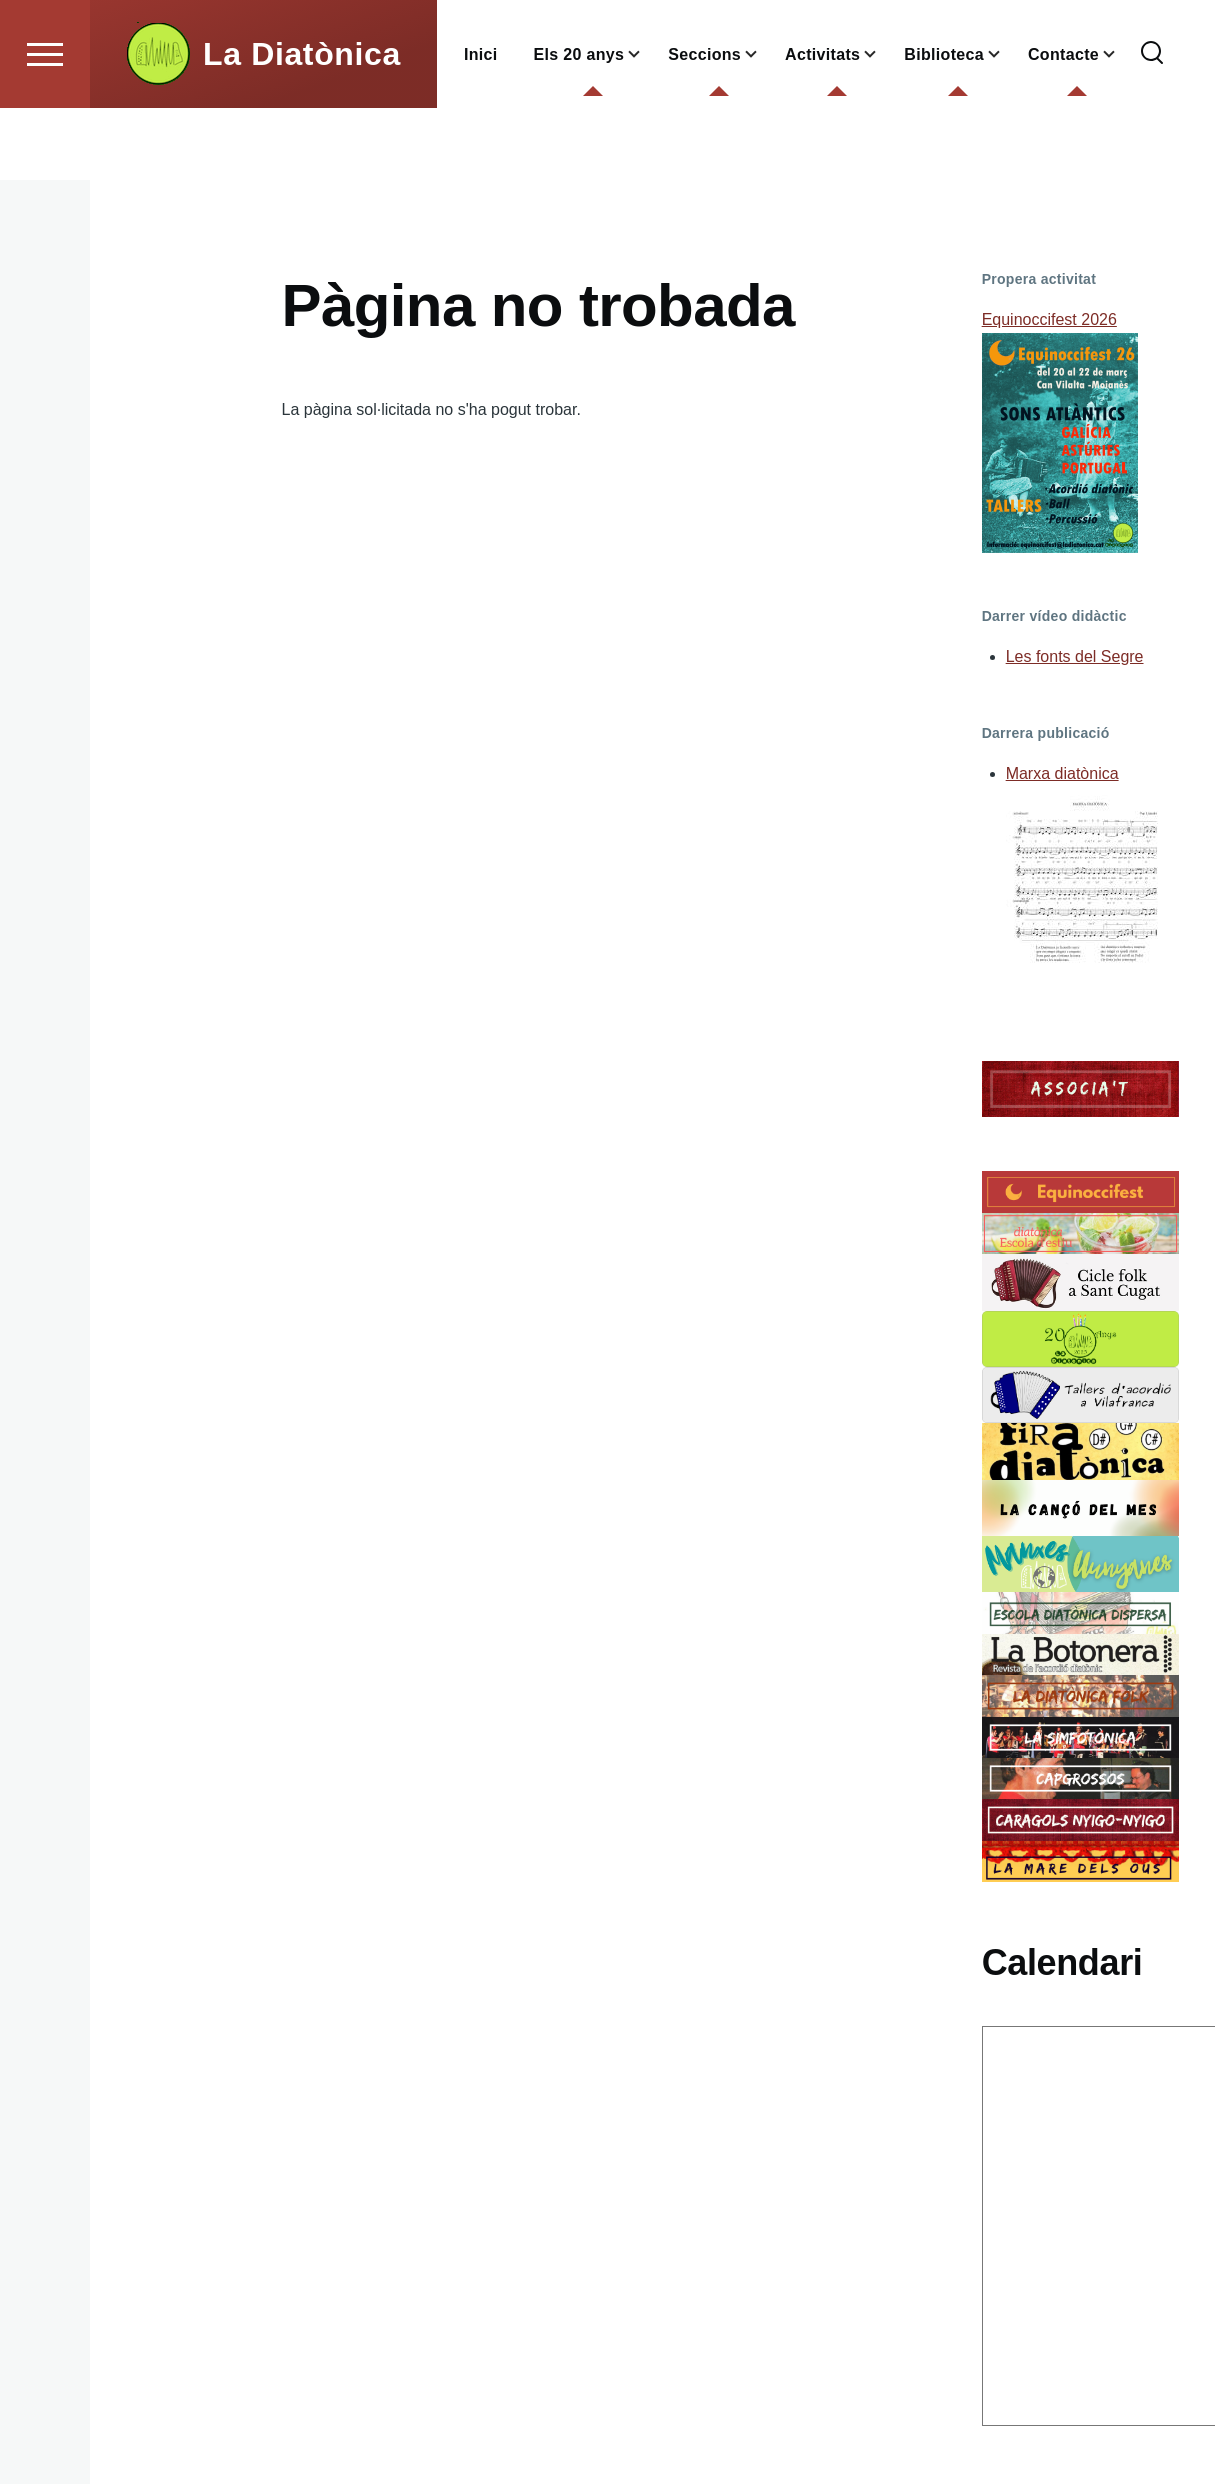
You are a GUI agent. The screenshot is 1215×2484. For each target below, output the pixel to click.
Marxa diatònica (1062, 774)
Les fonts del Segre (1075, 657)
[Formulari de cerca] (1152, 126)
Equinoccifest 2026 (1049, 320)
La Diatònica (302, 126)
